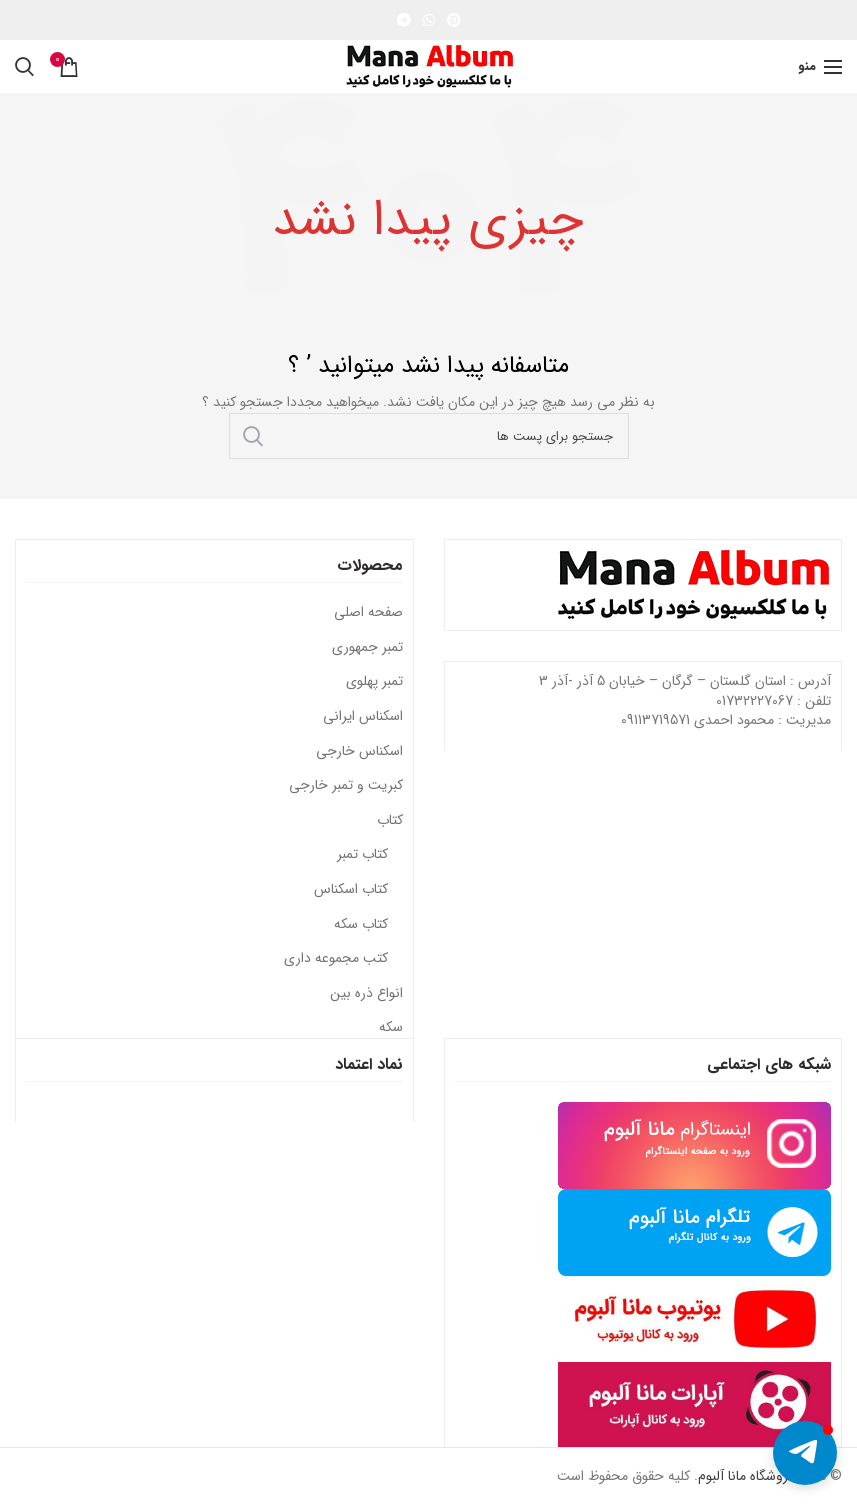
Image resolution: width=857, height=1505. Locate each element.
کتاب (390, 821)
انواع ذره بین (366, 994)
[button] (805, 1453)
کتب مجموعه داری (336, 959)
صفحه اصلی (368, 613)
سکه (391, 1028)
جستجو (254, 436)
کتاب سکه (361, 925)
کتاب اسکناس (351, 890)
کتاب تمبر (362, 855)
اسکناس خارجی (359, 752)
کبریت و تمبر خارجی (346, 786)
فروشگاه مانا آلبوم (746, 1476)
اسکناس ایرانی (363, 717)
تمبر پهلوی (374, 682)
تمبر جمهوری (367, 648)
